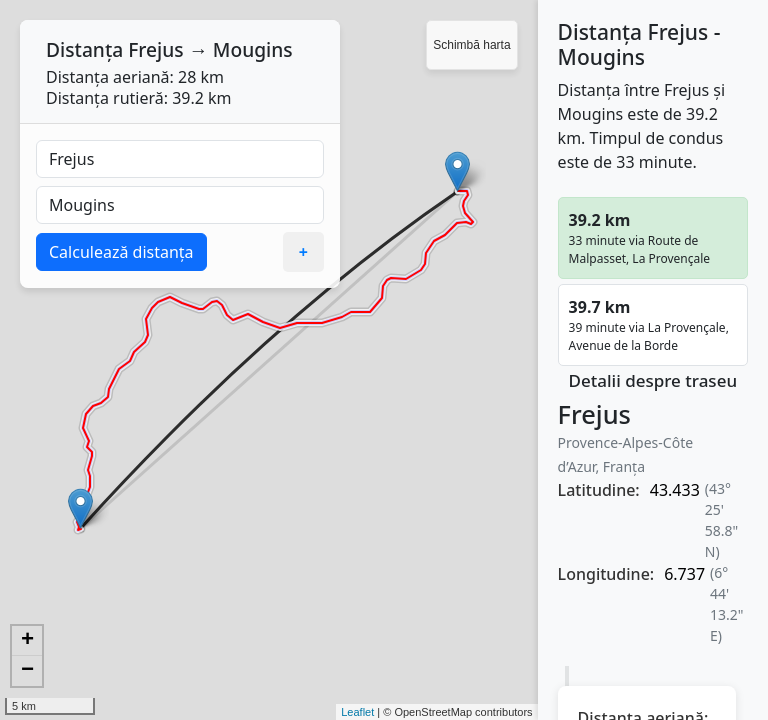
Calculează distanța (121, 252)
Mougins (253, 49)
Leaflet (357, 712)
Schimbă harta (471, 45)
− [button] (27, 671)
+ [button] (27, 641)
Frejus (155, 49)
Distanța (84, 49)
